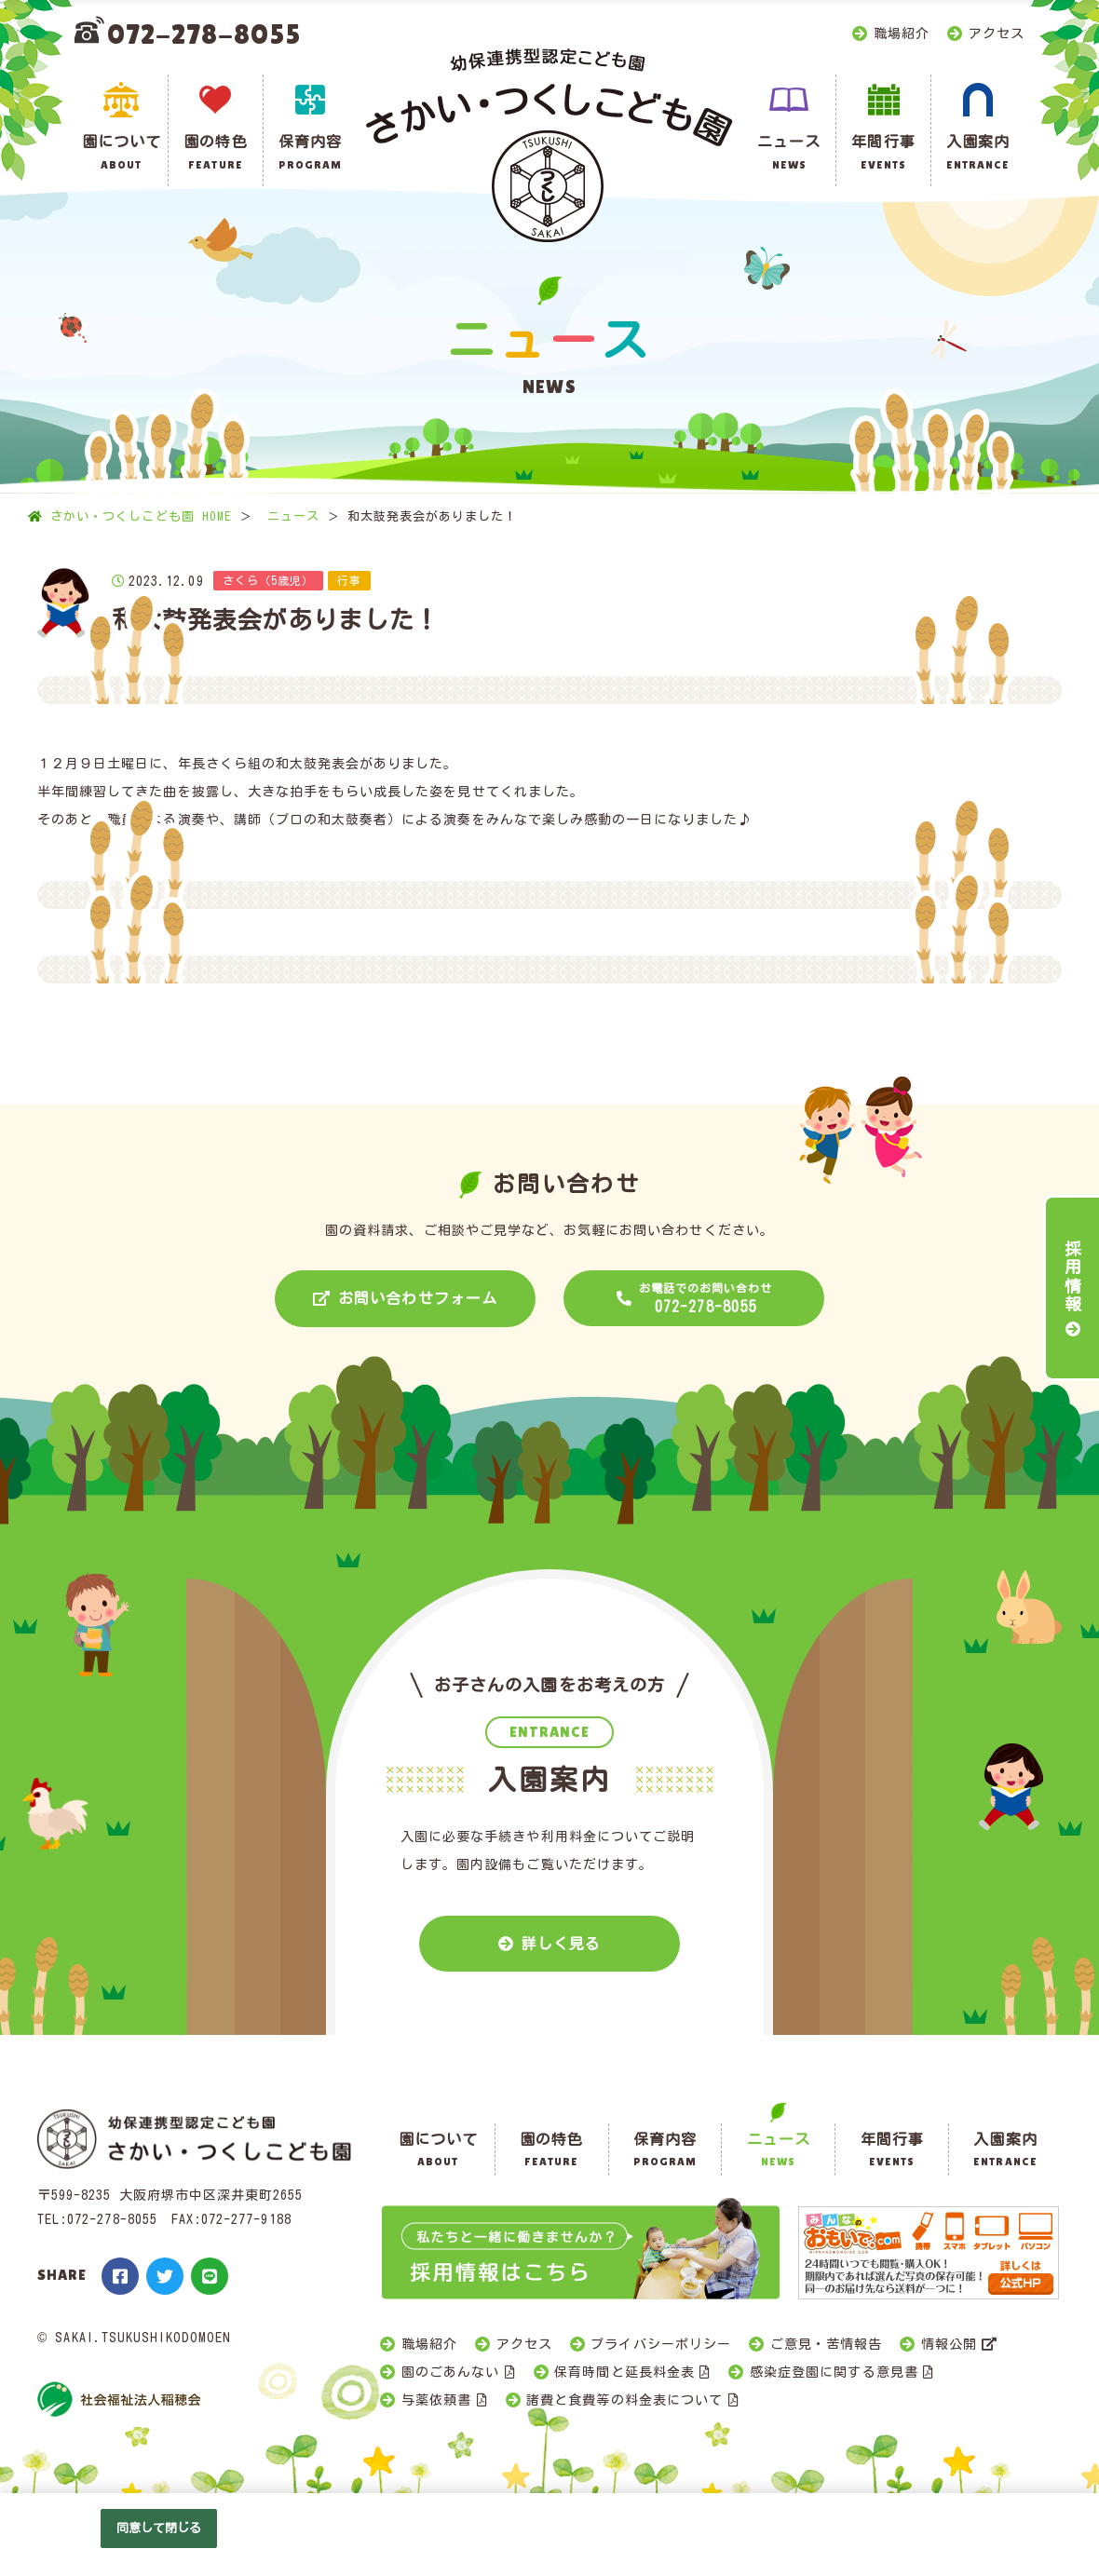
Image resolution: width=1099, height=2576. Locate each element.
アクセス (996, 33)
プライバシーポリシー (660, 2344)
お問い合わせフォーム (417, 1298)
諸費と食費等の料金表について (624, 2400)
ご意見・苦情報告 (826, 2344)
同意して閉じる (159, 2528)
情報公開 (949, 2344)
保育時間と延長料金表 (624, 2372)
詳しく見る (561, 1943)
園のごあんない (450, 2372)
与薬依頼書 (436, 2400)
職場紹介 (901, 33)
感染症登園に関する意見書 (834, 2372)
